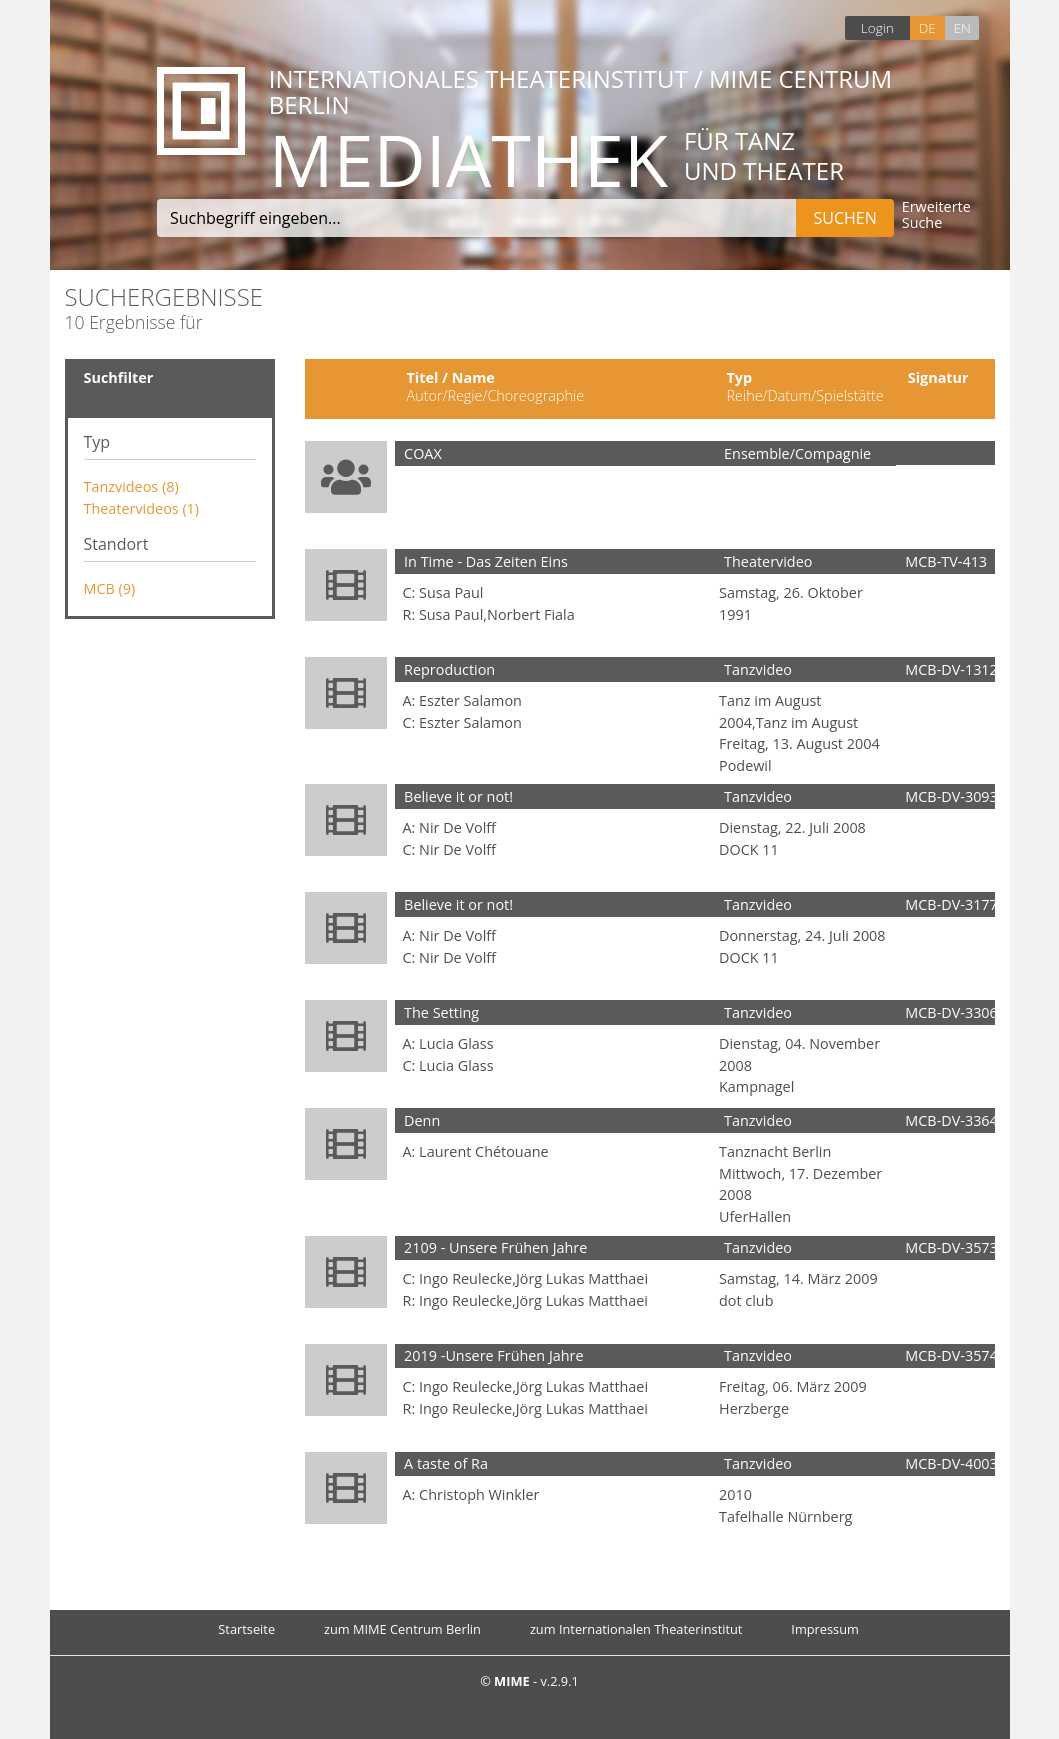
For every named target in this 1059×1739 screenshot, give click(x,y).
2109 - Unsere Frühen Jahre (495, 1247)
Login (877, 27)
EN (961, 27)
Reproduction (449, 669)
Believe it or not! (458, 796)
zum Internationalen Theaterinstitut (636, 1629)
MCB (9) (110, 588)
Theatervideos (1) (142, 508)
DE (927, 27)
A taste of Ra (446, 1463)
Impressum (825, 1629)
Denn (422, 1120)
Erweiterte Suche (936, 215)
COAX (423, 453)
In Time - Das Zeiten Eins (486, 561)
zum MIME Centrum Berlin (402, 1629)
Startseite (246, 1629)
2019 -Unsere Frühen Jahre (494, 1355)
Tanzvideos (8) (131, 486)
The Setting (441, 1012)
